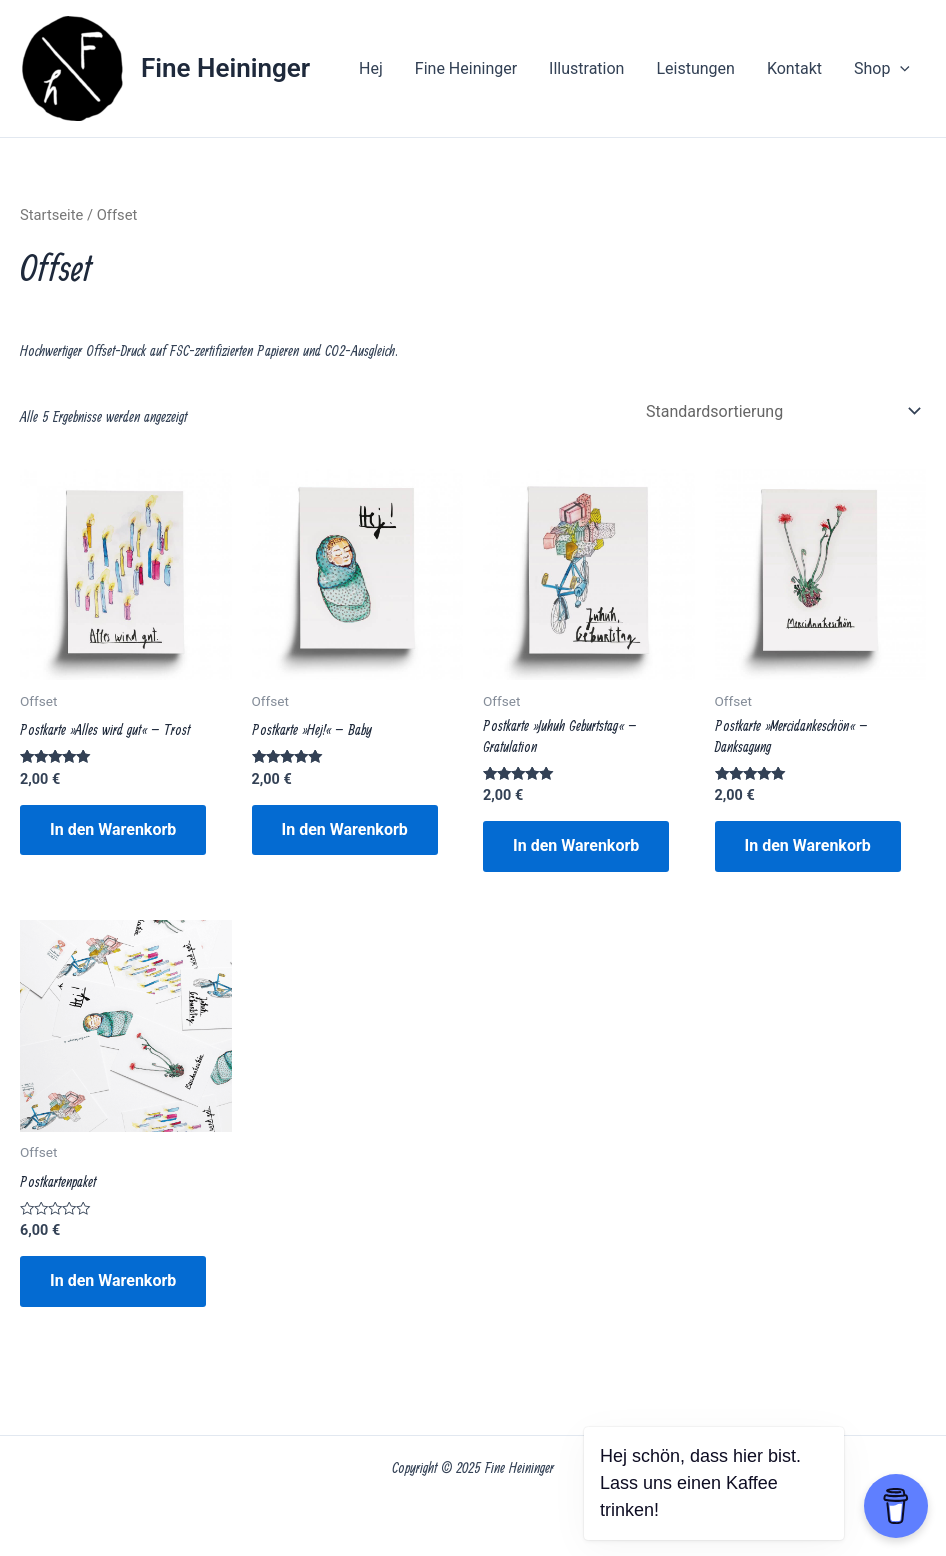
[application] (900, 69)
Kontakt (794, 68)
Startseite (51, 215)
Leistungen (695, 68)
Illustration (586, 68)
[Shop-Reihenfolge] (782, 411)
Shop (882, 69)
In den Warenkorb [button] (113, 829)
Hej (371, 68)
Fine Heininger (225, 68)
